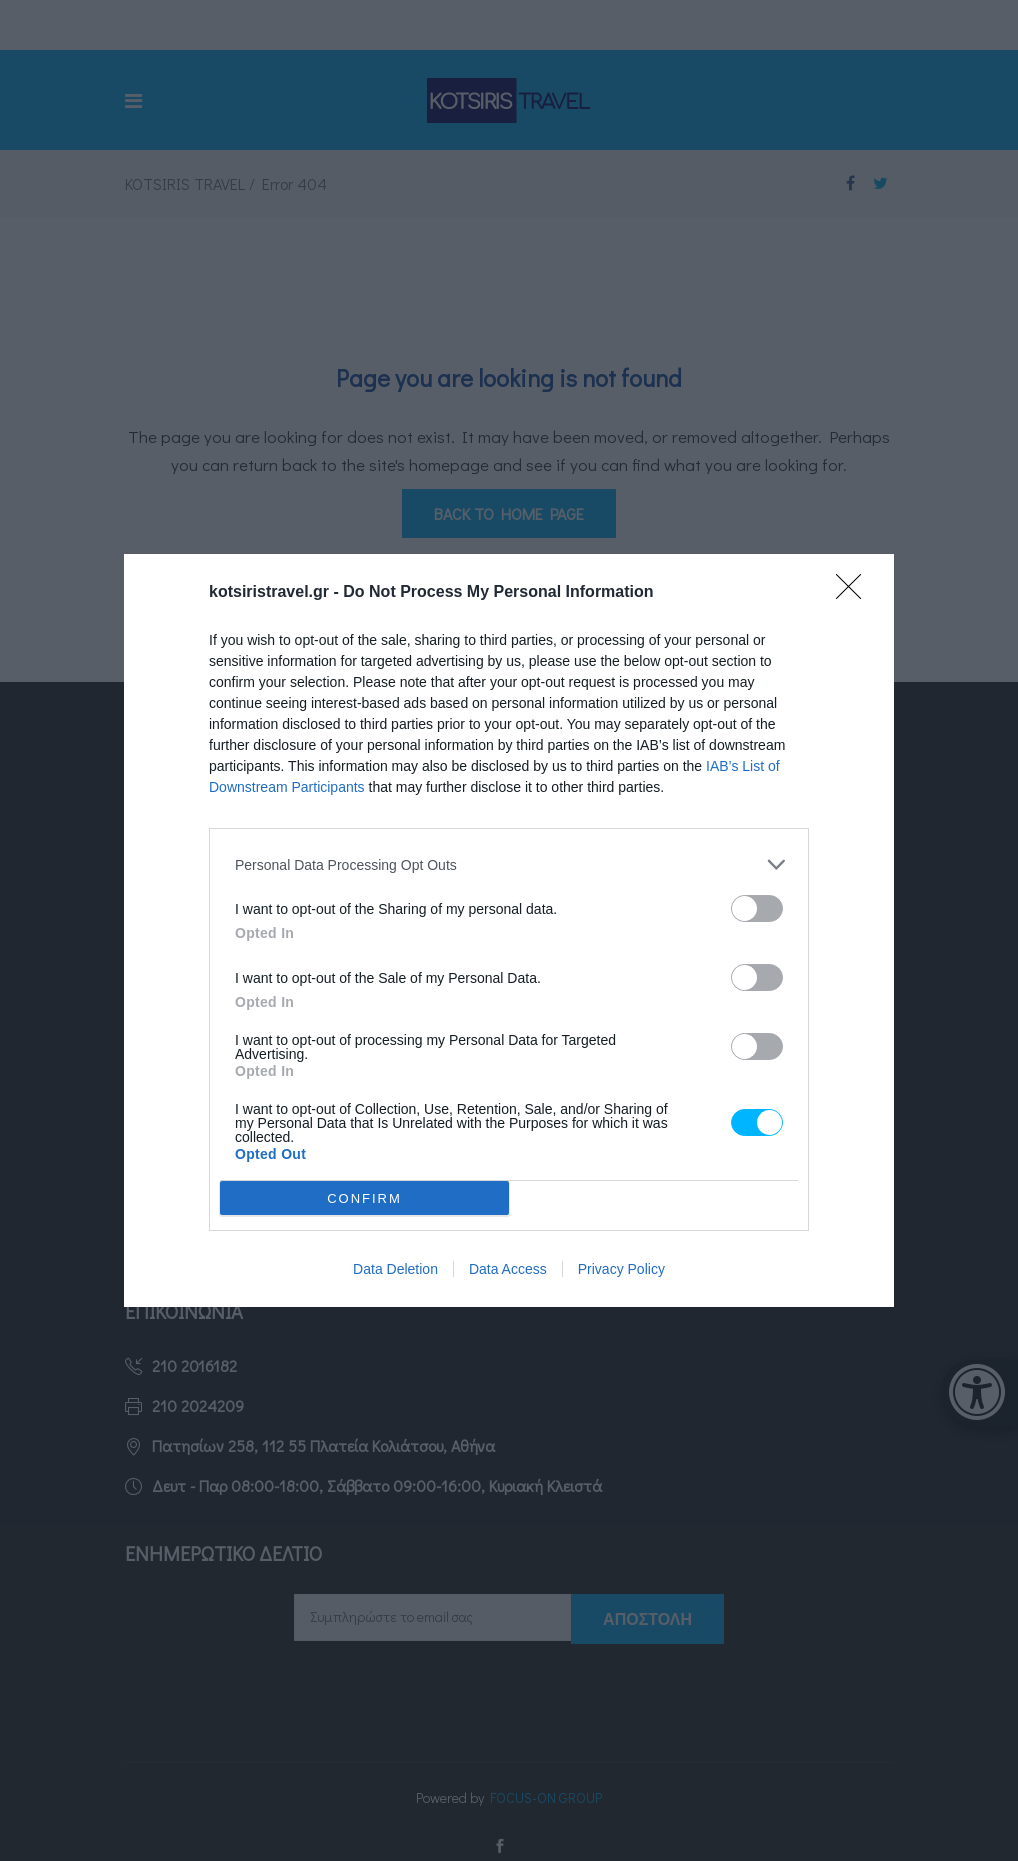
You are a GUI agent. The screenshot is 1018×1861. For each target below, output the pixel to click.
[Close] (855, 593)
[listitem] (509, 864)
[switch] (757, 908)
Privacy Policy (621, 1269)
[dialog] (509, 930)
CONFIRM (364, 1198)
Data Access (508, 1269)
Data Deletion (395, 1269)
